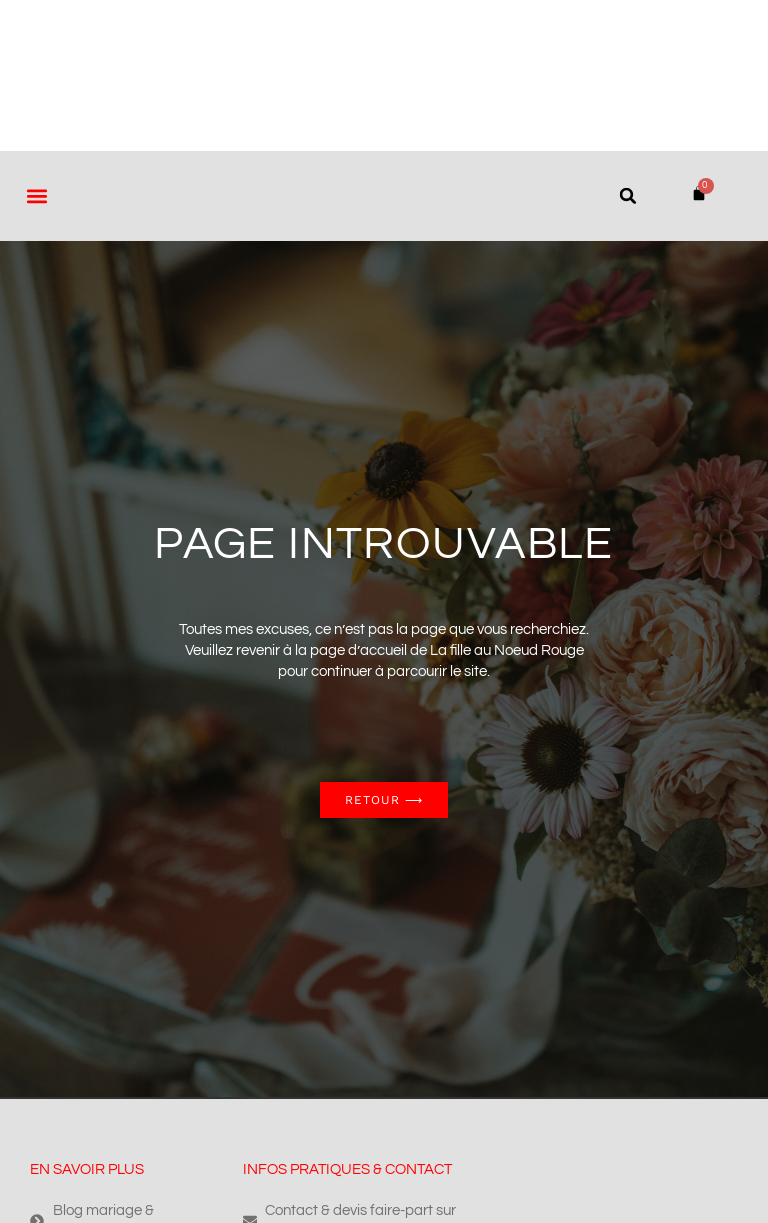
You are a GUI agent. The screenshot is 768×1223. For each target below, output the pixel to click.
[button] (36, 195)
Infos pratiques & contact (347, 1169)
